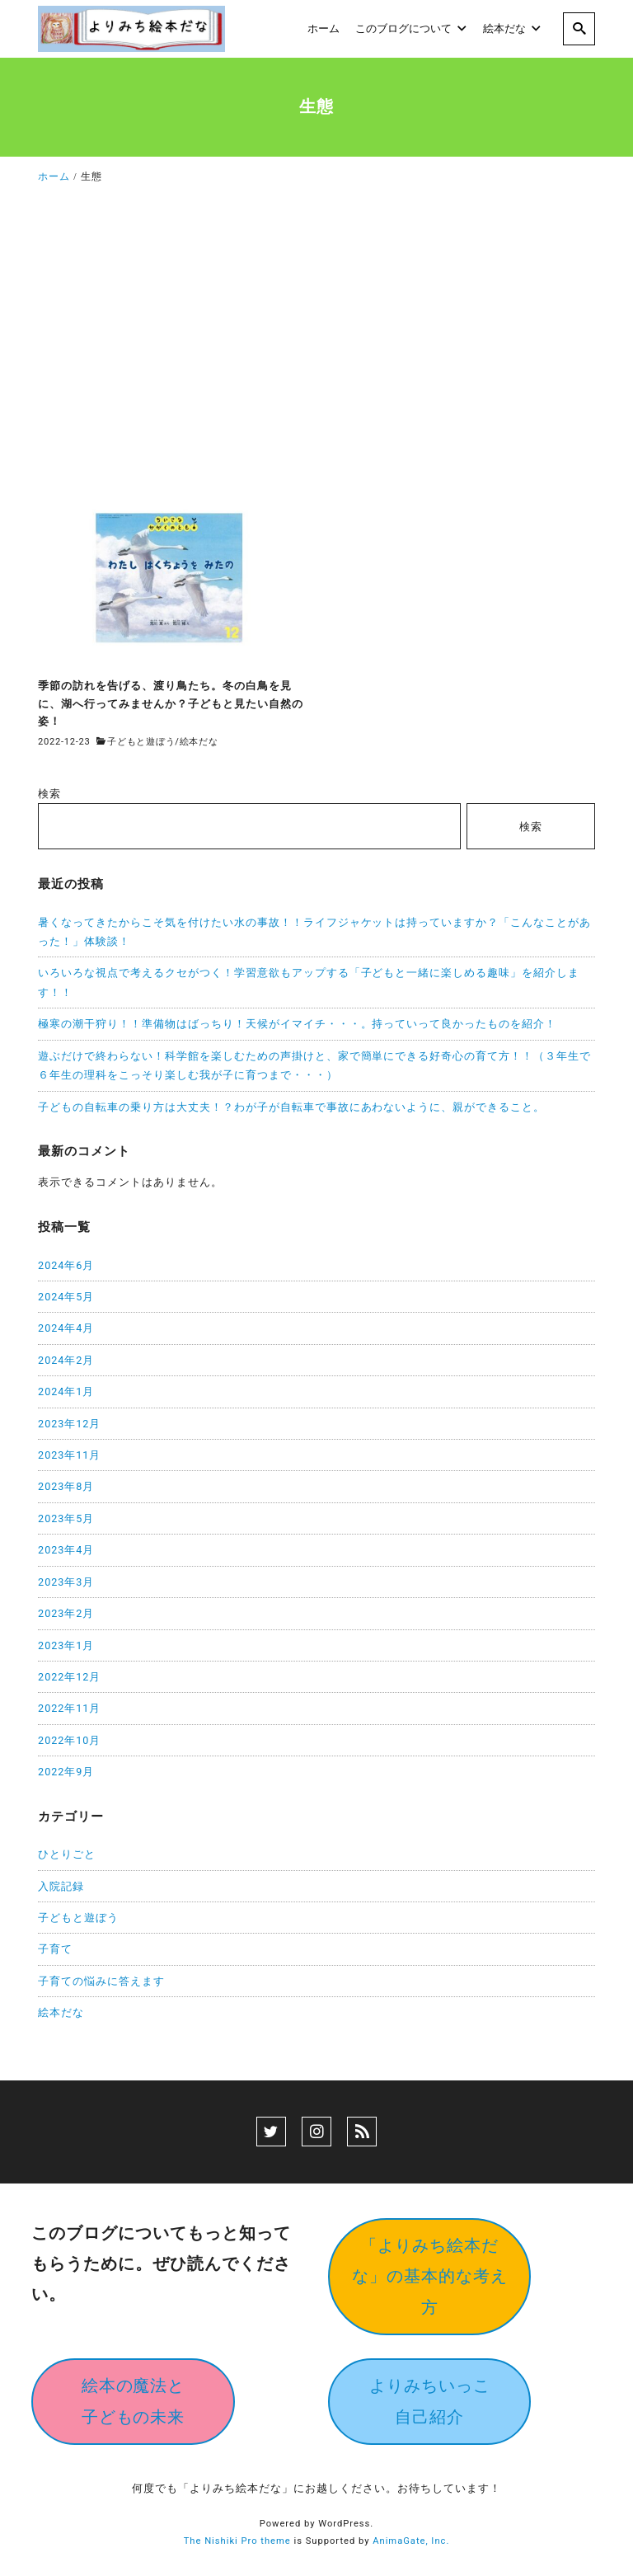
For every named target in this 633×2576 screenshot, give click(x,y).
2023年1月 (66, 1645)
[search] (579, 28)
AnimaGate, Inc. (411, 2541)
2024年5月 (66, 1296)
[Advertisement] (316, 344)
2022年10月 (69, 1740)
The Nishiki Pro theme (237, 2541)
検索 (49, 793)
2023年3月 (66, 1582)
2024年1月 (66, 1391)
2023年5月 (66, 1518)
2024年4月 (66, 1328)
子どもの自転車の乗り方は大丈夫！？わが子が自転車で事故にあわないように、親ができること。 (291, 1107)
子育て (55, 1949)
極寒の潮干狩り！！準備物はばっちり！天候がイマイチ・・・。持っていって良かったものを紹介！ (297, 1024)
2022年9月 (66, 1771)
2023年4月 (66, 1550)
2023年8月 (66, 1486)
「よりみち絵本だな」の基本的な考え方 (430, 2275)
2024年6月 (66, 1265)
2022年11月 (69, 1708)
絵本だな (199, 741)
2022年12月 (69, 1677)
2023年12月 (69, 1423)
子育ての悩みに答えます (101, 1981)
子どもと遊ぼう (141, 741)
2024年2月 (66, 1360)
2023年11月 (69, 1455)
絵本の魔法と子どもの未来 (133, 2401)
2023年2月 (66, 1613)
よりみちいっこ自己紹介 (429, 2401)
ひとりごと (67, 1854)
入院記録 (61, 1886)
